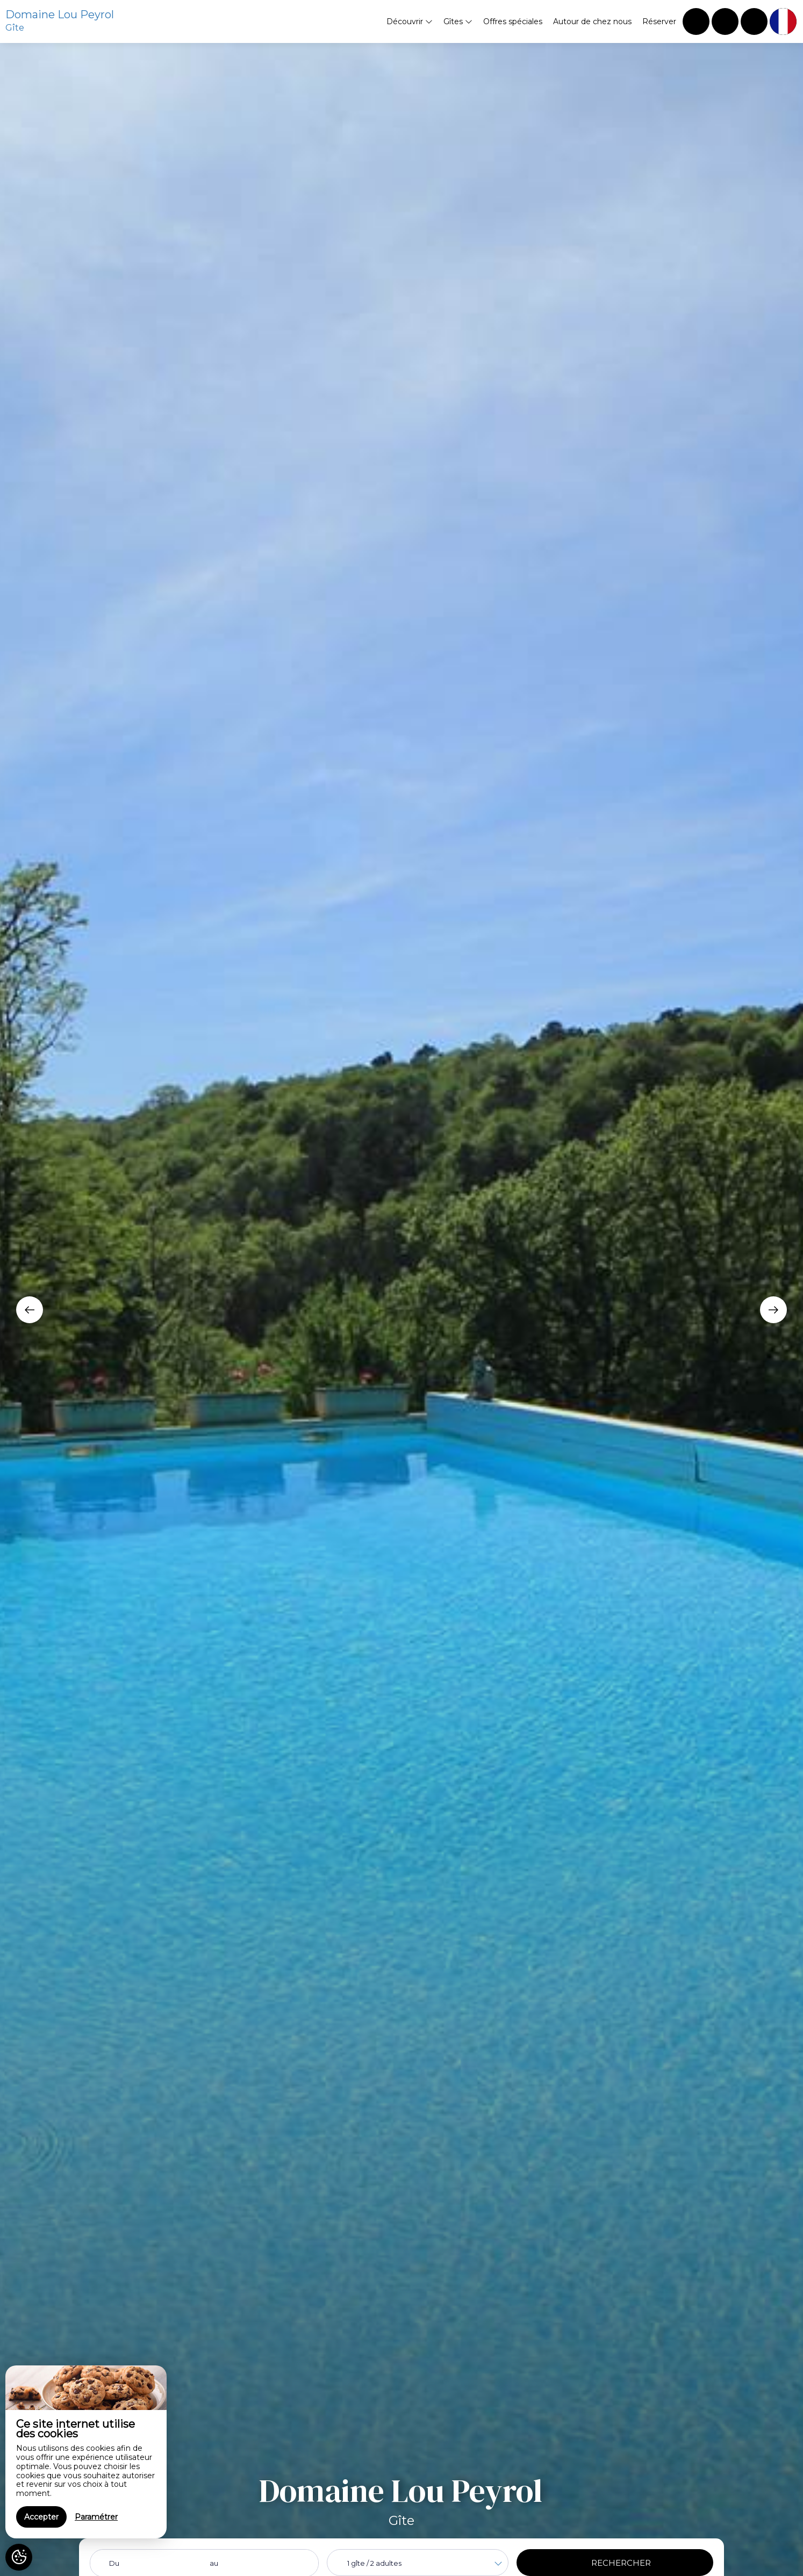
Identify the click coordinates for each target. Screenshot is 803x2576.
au (214, 2563)
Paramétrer (96, 2517)
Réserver (659, 21)
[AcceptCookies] (18, 2557)
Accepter (41, 2517)
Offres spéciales (512, 21)
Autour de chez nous (592, 21)
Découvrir (409, 21)
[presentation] (29, 1309)
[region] (86, 2451)
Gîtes (457, 21)
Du (114, 2563)
